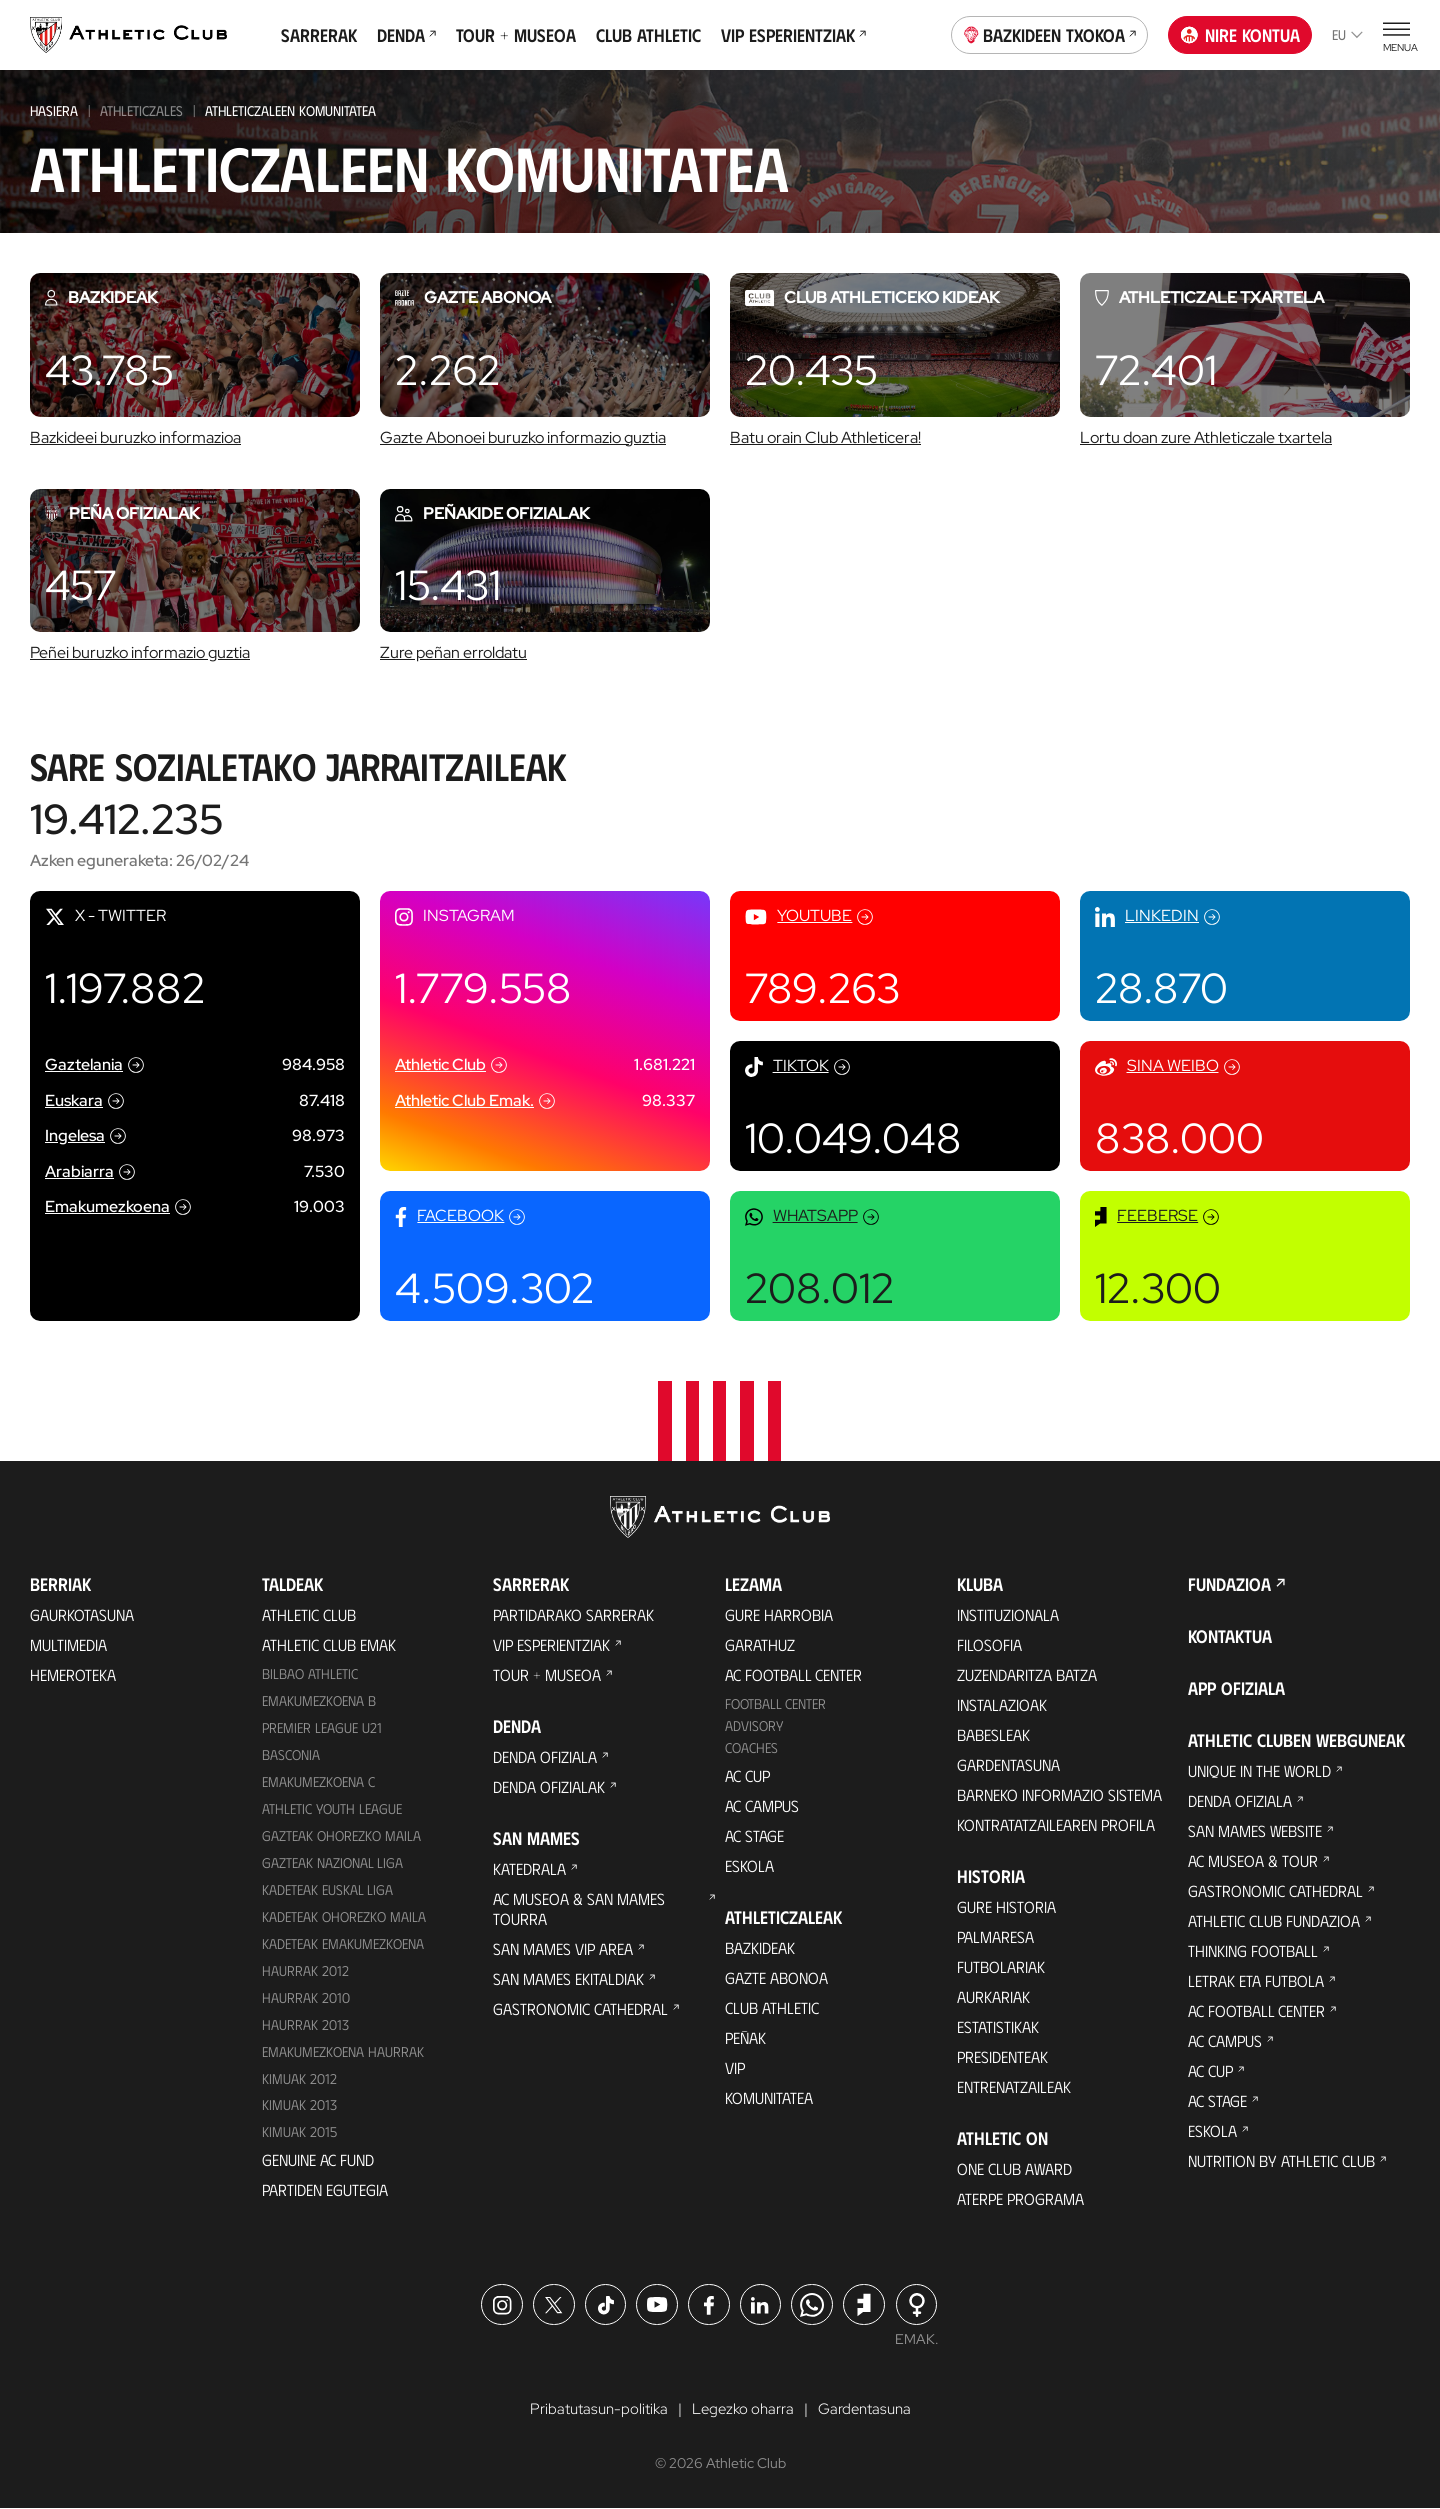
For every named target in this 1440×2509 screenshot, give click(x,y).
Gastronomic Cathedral (580, 2008)
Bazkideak (760, 1947)
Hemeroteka (73, 1674)
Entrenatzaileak (1014, 2086)
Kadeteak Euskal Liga (327, 1889)
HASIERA (54, 110)
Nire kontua (1240, 35)
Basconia (291, 1754)
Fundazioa (1229, 1584)
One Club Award (1014, 2168)
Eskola (749, 1865)
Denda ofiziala (545, 1756)
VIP (735, 2067)
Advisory (754, 1725)
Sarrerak (319, 35)
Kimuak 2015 (299, 2131)
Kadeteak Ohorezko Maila (344, 1916)
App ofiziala (1236, 1688)
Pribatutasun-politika (593, 2409)
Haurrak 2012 (305, 1970)
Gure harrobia (779, 1614)
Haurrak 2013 (305, 2024)
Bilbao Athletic (310, 1673)
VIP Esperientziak (793, 35)
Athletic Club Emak (329, 1644)
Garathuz (760, 1644)
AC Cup (747, 1775)
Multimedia (68, 1644)
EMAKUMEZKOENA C (318, 1781)
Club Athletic (648, 35)
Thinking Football (1253, 1950)
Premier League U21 (322, 1727)
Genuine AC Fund (318, 2159)
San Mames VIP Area (563, 1948)
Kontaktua (1230, 1636)
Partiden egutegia (325, 2189)
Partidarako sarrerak (573, 1614)
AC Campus (762, 1805)
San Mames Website (1255, 1830)
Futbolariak (1001, 1966)
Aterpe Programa (1020, 2198)
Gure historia (1006, 1906)
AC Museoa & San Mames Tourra (579, 1908)
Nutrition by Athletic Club (1281, 2160)
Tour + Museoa (516, 35)
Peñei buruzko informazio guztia (140, 652)
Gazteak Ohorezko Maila (341, 1835)
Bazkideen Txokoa (1050, 33)
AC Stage (754, 1835)
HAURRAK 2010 (306, 1997)
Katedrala (529, 1868)
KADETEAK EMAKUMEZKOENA (343, 1943)
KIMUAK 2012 (299, 2078)
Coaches (751, 1747)
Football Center (775, 1703)
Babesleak (993, 1734)
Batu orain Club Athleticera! (825, 437)
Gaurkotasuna (82, 1614)
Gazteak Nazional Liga (332, 1862)
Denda (406, 35)
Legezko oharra (743, 2409)
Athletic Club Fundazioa (1274, 1920)
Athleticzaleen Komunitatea (290, 110)
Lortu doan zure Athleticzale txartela (1206, 437)
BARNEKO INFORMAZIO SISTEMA (1059, 1794)
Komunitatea (769, 2097)
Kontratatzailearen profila (1056, 1824)
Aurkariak (993, 1996)
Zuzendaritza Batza (1027, 1674)
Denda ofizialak (549, 1786)
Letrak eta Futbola (1256, 1980)
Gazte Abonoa (776, 1977)
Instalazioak (1002, 1704)
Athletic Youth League (332, 1808)
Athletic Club (309, 1614)
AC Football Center (793, 1674)
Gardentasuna (1008, 1764)
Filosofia (989, 1644)
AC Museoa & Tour (1253, 1860)
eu (1347, 34)
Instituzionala (1008, 1614)
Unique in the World (1259, 1770)
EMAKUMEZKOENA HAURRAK (343, 2051)
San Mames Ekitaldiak (568, 1978)
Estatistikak (998, 2026)
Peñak (745, 2037)
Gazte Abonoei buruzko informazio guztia (523, 437)
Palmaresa (995, 1936)
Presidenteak (1002, 2056)
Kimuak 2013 (299, 2104)
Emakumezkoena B (319, 1700)
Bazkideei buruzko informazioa (135, 437)
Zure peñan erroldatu (453, 652)
